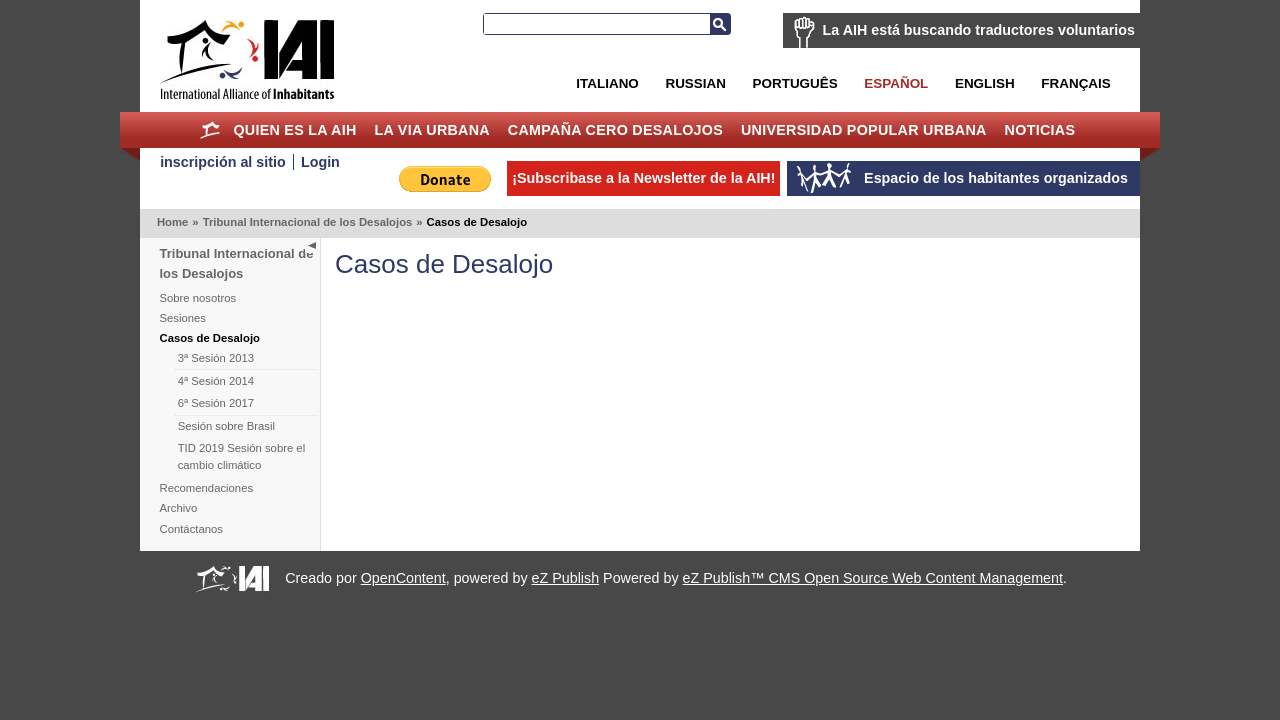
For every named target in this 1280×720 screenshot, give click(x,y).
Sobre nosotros (198, 298)
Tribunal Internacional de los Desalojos (308, 222)
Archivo (179, 508)
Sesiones (183, 318)
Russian (695, 83)
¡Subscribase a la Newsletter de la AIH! (643, 178)
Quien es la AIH (294, 130)
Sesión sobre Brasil (226, 426)
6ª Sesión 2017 (216, 403)
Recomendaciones (207, 488)
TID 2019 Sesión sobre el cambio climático (241, 456)
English (985, 83)
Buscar (720, 24)
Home (210, 130)
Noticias (1040, 130)
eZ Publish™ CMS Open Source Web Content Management (873, 578)
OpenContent (403, 578)
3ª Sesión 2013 (216, 358)
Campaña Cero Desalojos (615, 130)
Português (795, 83)
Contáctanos (191, 529)
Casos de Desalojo (210, 338)
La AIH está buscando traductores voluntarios (979, 30)
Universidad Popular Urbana (864, 130)
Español (896, 83)
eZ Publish (566, 578)
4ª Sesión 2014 (216, 381)
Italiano (607, 83)
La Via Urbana (432, 130)
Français (1075, 83)
